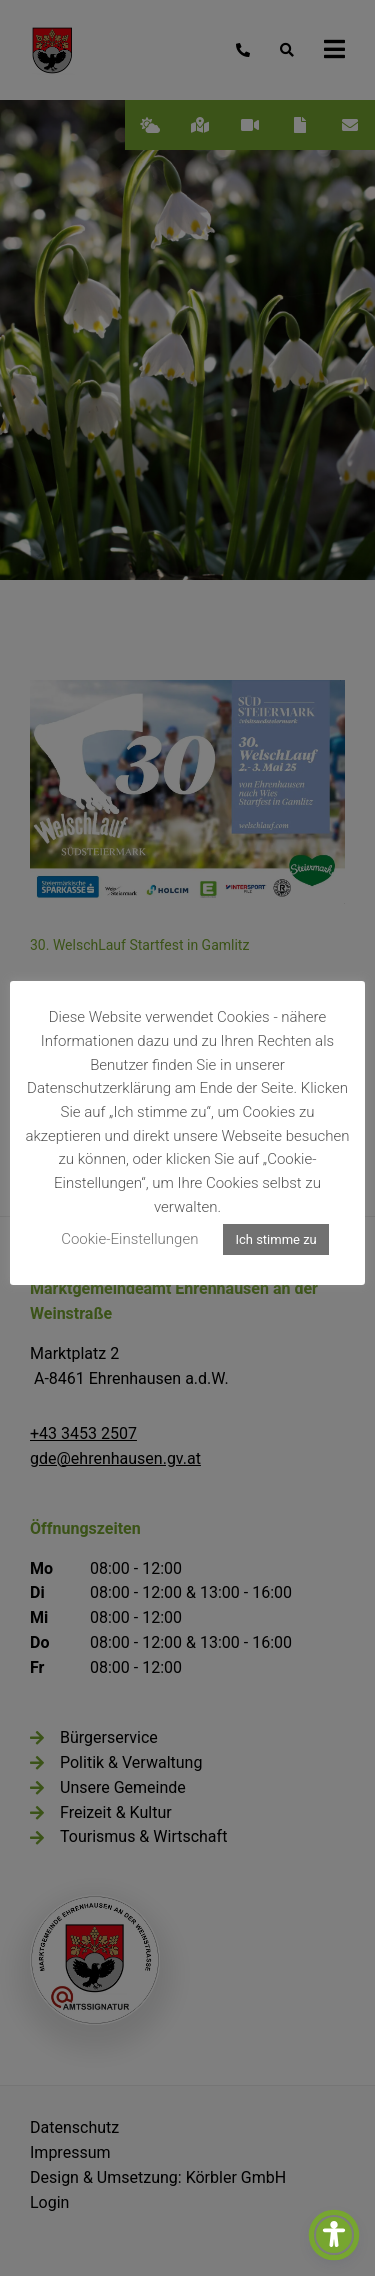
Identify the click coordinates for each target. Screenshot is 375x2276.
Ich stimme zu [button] (275, 1239)
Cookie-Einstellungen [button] (129, 1239)
